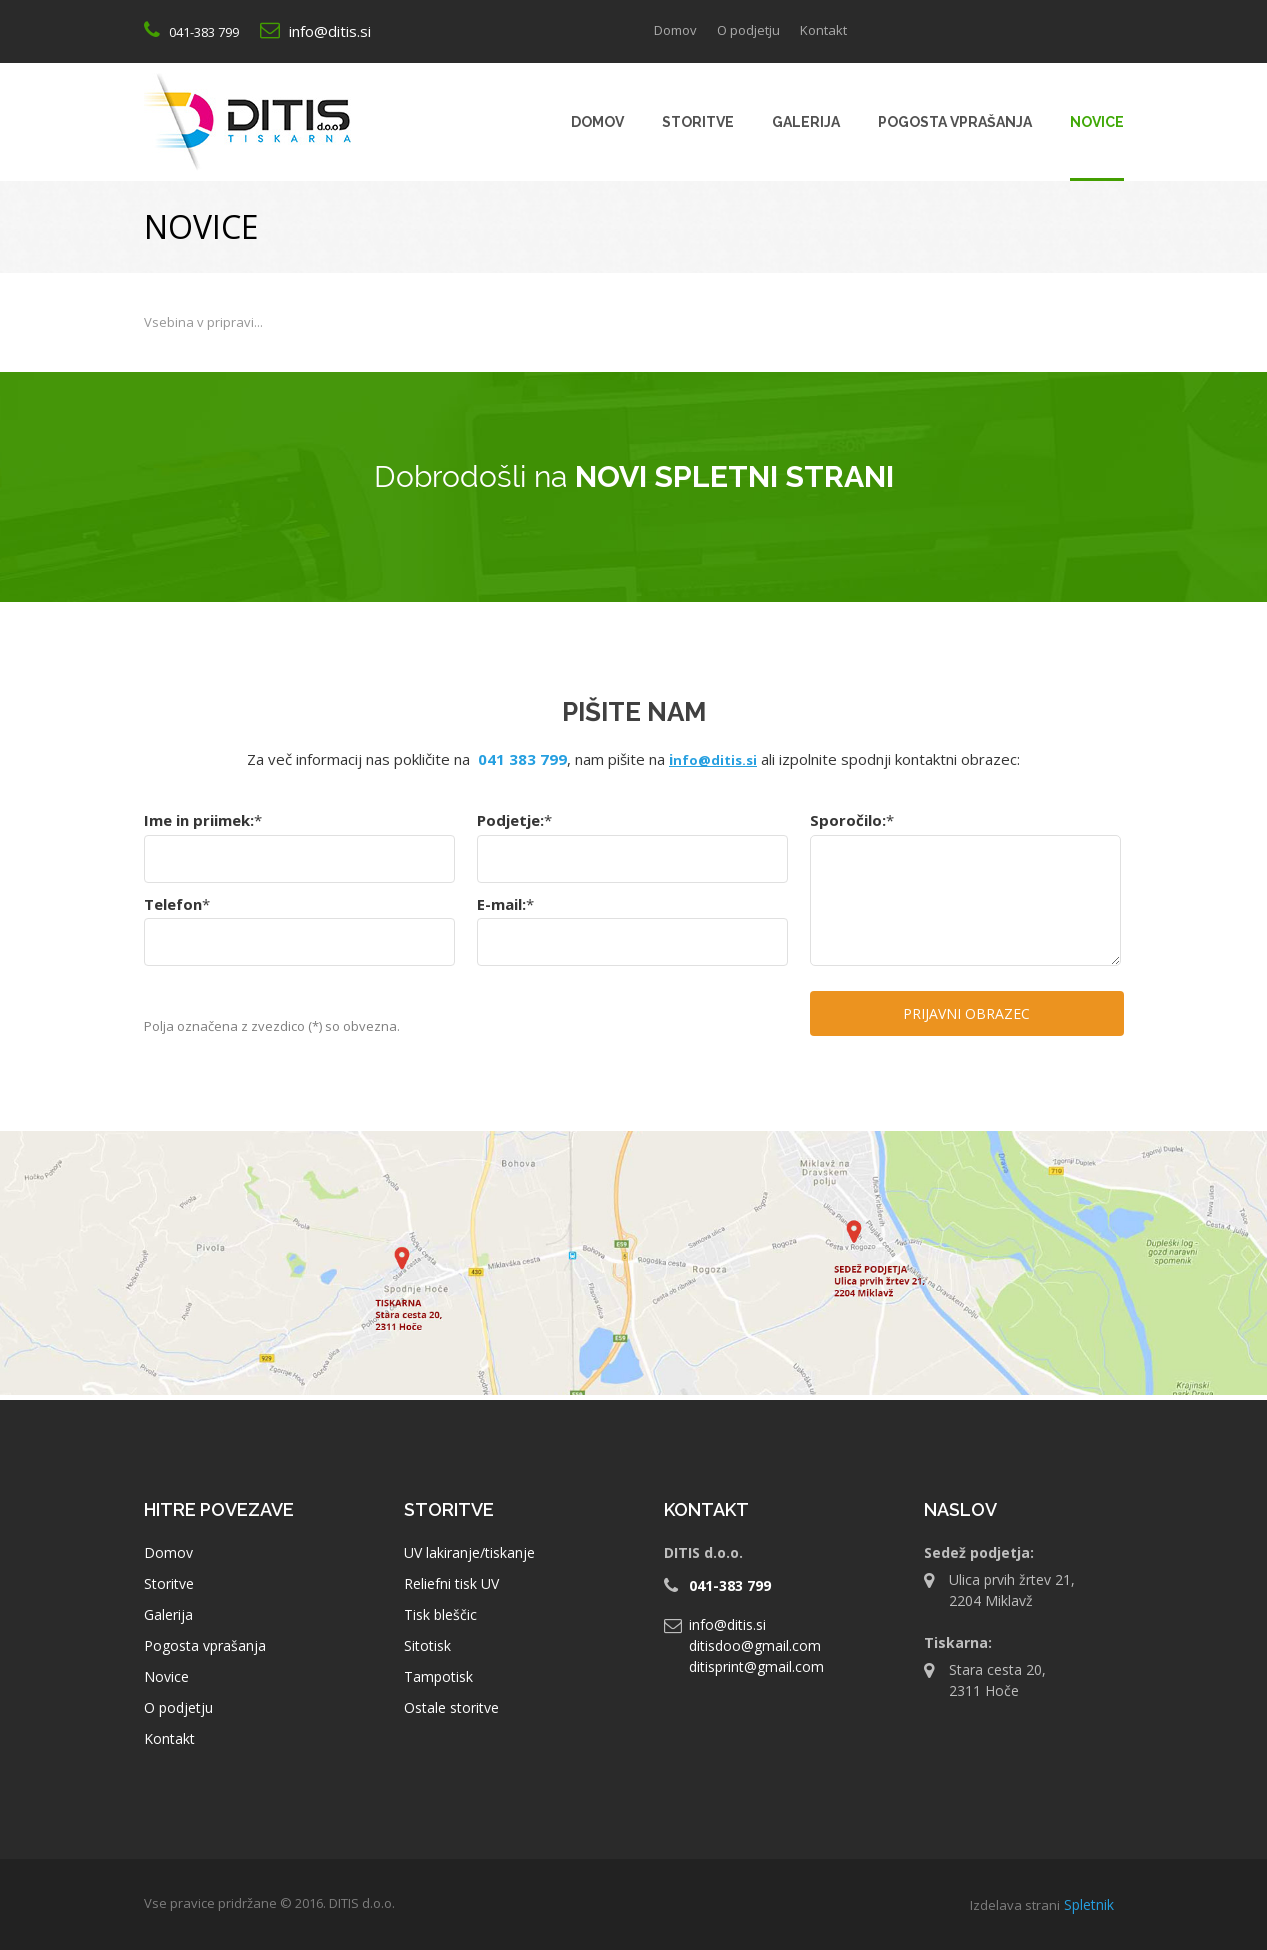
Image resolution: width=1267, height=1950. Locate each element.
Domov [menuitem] (675, 30)
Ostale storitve (451, 1707)
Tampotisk (438, 1676)
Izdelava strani (1015, 1905)
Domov (168, 1552)
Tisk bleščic (440, 1614)
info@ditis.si (330, 31)
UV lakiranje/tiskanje (469, 1552)
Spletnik (1089, 1904)
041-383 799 (204, 32)
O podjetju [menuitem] (748, 30)
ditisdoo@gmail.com (755, 1645)
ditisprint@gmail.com (756, 1666)
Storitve (169, 1583)
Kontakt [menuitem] (823, 30)
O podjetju (178, 1707)
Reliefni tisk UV (451, 1583)
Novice (166, 1676)
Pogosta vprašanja (205, 1645)
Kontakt (169, 1738)
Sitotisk (427, 1645)
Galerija (168, 1614)
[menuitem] (597, 122)
